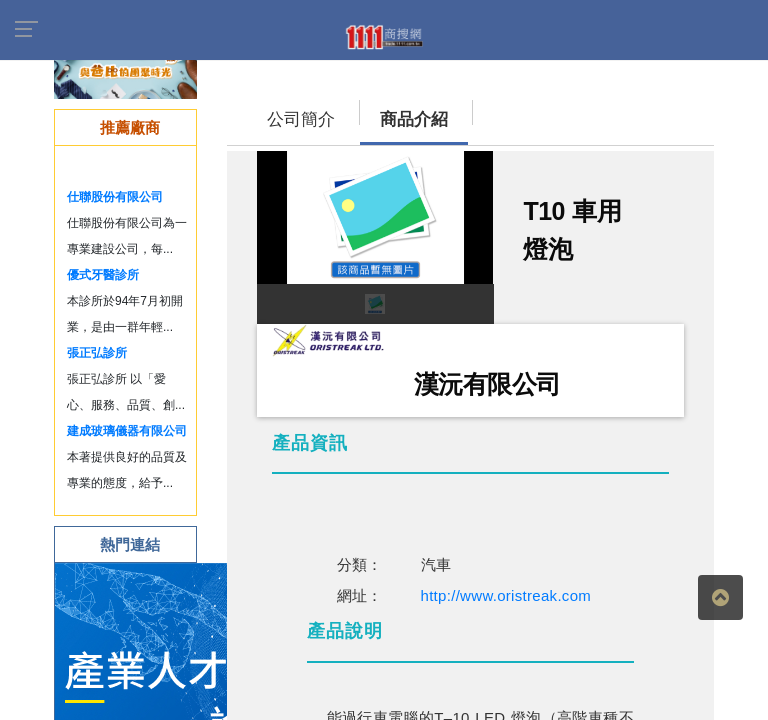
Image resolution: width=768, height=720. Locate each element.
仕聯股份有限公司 (115, 197)
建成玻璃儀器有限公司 (127, 431)
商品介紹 (414, 119)
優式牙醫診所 (103, 275)
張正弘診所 (97, 353)
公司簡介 (301, 119)
